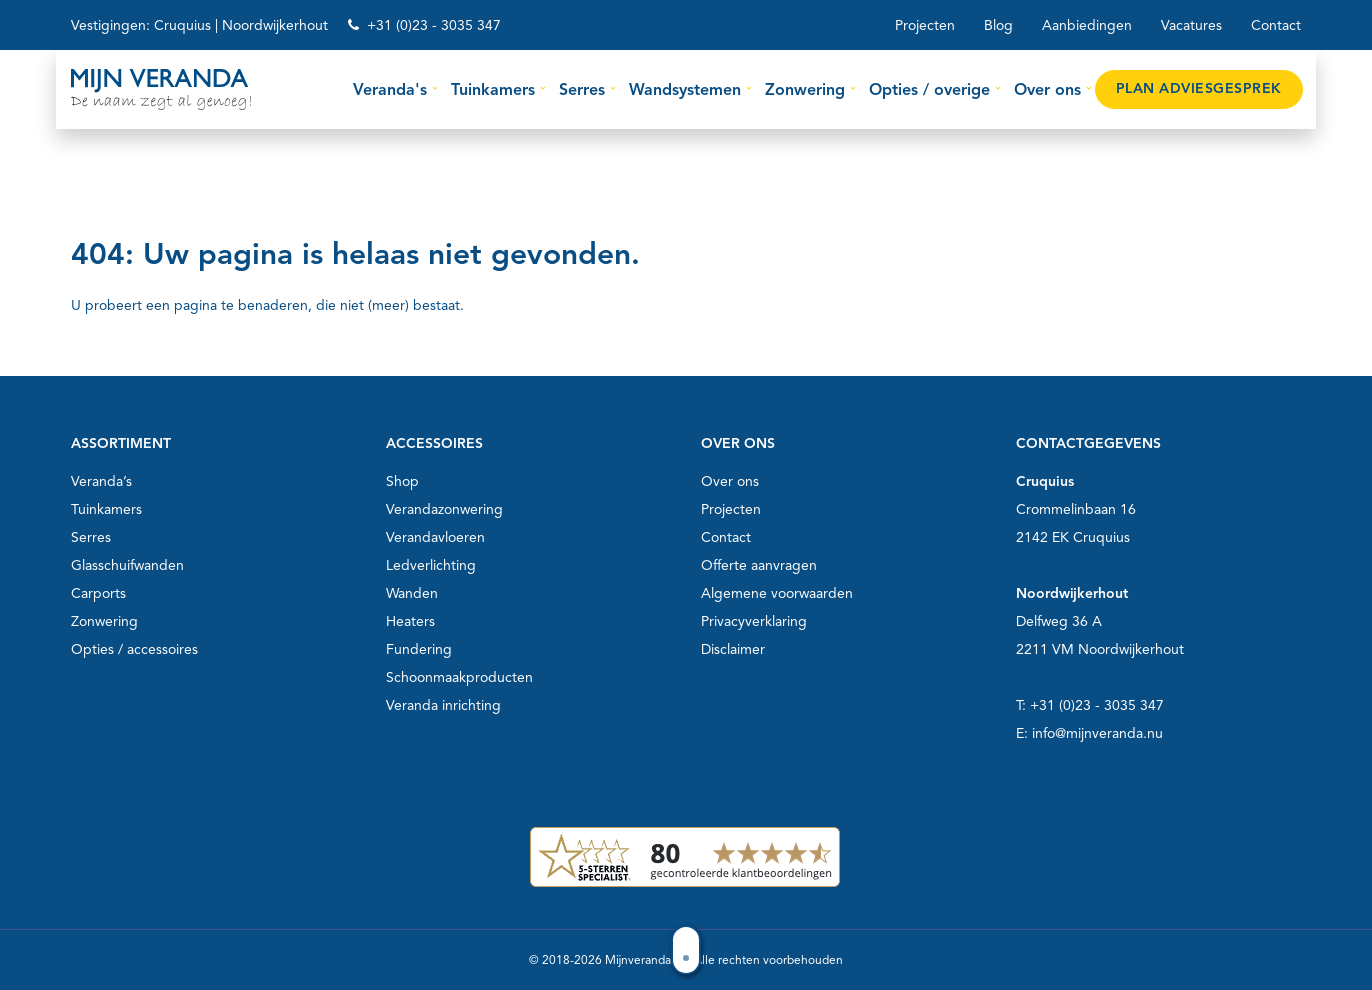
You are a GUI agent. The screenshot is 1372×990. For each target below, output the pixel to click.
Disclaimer (733, 649)
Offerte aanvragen (759, 565)
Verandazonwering (444, 509)
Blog (998, 25)
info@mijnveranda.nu (1097, 733)
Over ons (730, 481)
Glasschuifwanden (127, 565)
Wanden (412, 593)
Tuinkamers (106, 509)
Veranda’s (101, 481)
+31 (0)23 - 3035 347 (434, 25)
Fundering (419, 649)
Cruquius (182, 25)
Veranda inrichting (443, 705)
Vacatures (1191, 25)
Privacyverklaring (754, 621)
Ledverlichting (431, 565)
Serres (91, 537)
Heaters (410, 621)
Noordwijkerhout (275, 25)
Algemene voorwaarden (777, 593)
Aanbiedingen (1087, 25)
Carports (98, 593)
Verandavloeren (435, 537)
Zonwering (104, 621)
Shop (402, 481)
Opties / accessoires (134, 649)
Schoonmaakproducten (459, 677)
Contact (1276, 25)
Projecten (925, 25)
